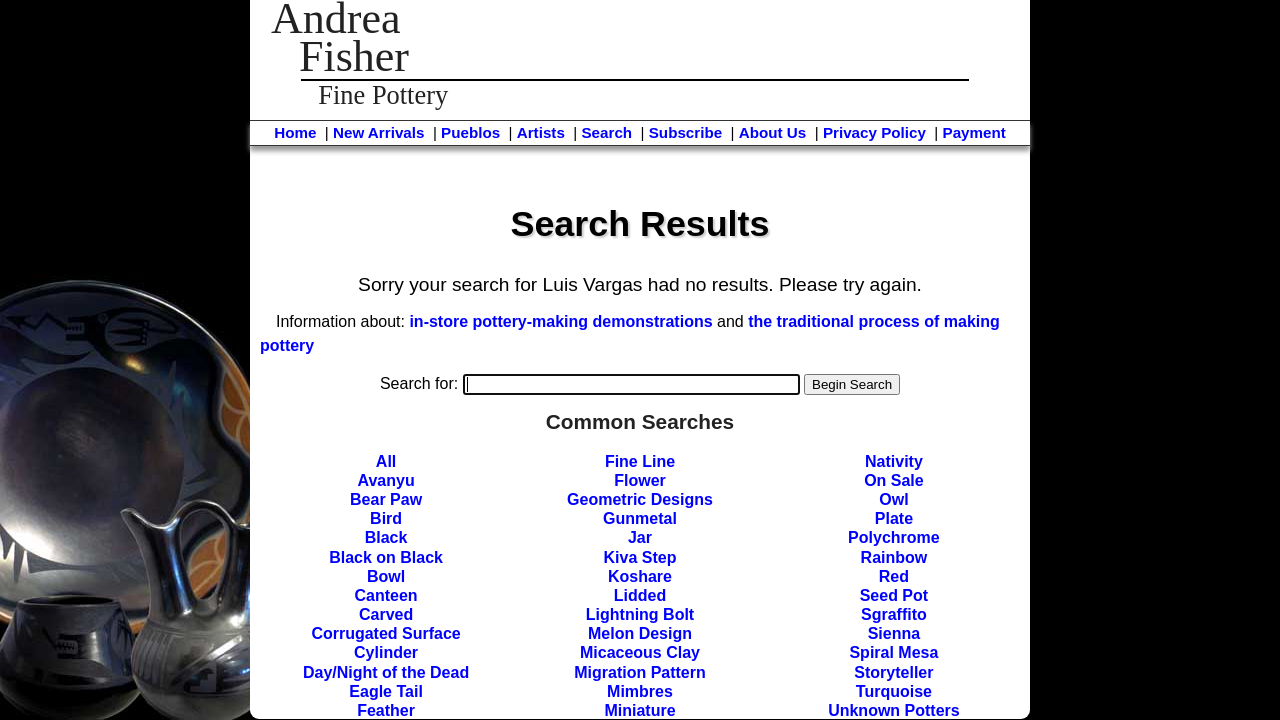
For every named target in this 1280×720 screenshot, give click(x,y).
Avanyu (385, 480)
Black (386, 537)
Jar (640, 537)
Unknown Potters (894, 710)
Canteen (386, 595)
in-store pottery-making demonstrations (560, 321)
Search (606, 132)
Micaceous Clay (640, 652)
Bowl (386, 576)
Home (295, 132)
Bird (386, 518)
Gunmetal (640, 518)
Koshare (640, 576)
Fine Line (640, 461)
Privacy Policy (874, 132)
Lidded (640, 595)
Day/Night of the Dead (386, 672)
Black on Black (386, 557)
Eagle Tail (386, 691)
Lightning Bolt (640, 614)
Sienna (894, 633)
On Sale (894, 480)
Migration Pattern (640, 672)
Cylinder (386, 652)
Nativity (894, 461)
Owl (893, 499)
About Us (773, 132)
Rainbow (894, 557)
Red (894, 576)
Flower (640, 480)
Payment (974, 132)
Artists (541, 132)
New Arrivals (378, 132)
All (386, 461)
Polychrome (894, 537)
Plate (894, 518)
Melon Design (640, 633)
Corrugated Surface (385, 633)
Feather (386, 710)
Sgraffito (894, 614)
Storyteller (893, 672)
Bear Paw (386, 499)
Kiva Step (640, 557)
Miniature (639, 710)
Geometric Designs (640, 499)
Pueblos (470, 132)
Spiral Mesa (893, 652)
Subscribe (685, 132)
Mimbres (640, 691)
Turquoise (894, 691)
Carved (386, 614)
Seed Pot (894, 595)
